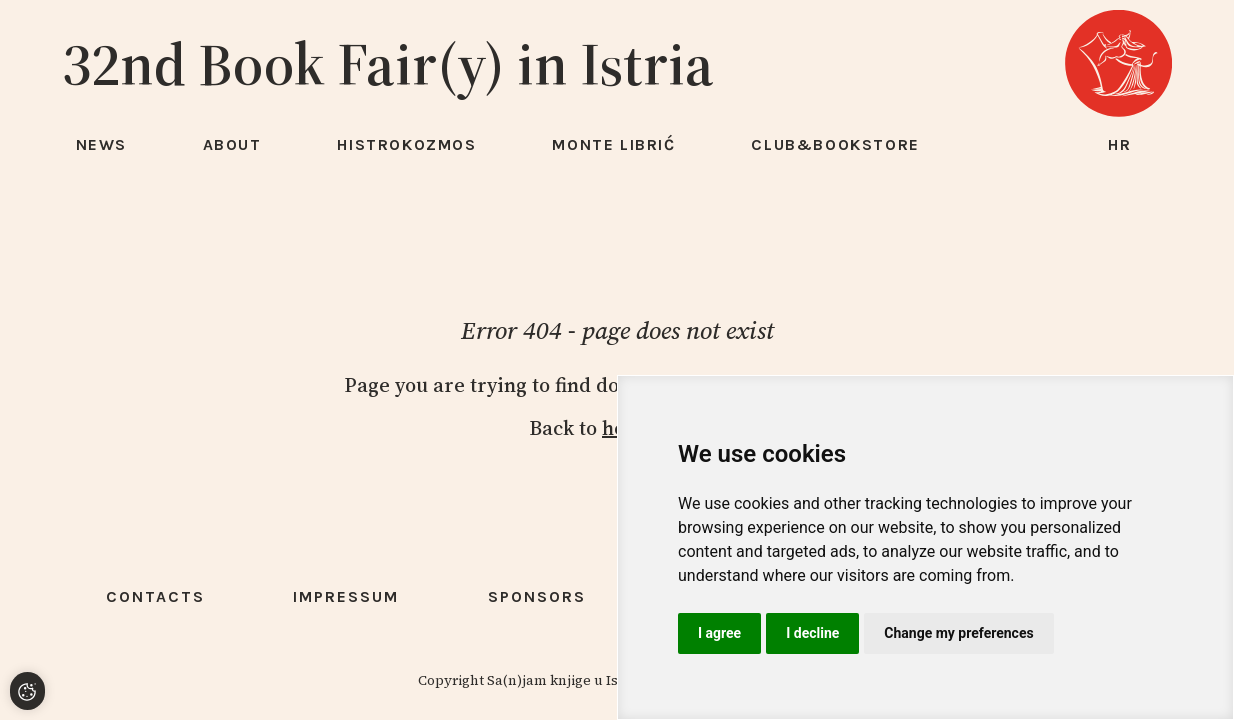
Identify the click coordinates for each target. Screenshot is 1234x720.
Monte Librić (613, 144)
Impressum (346, 596)
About (232, 144)
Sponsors (537, 596)
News (101, 144)
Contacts (155, 596)
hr (1120, 144)
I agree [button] (719, 633)
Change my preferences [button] (958, 633)
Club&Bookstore (835, 144)
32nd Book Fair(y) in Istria (388, 64)
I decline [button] (812, 633)
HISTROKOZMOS (406, 144)
